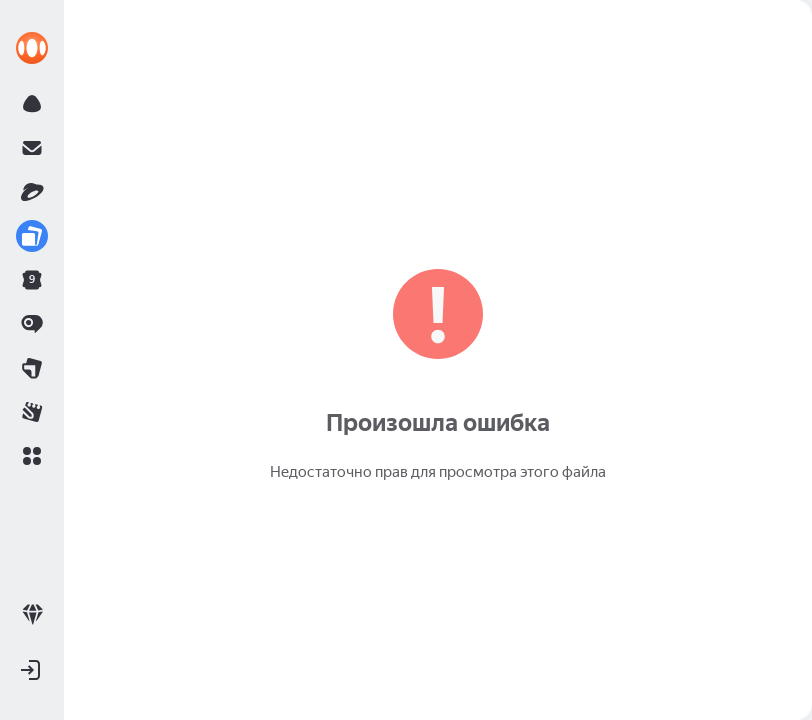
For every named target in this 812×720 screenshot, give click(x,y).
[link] (32, 48)
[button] (32, 456)
